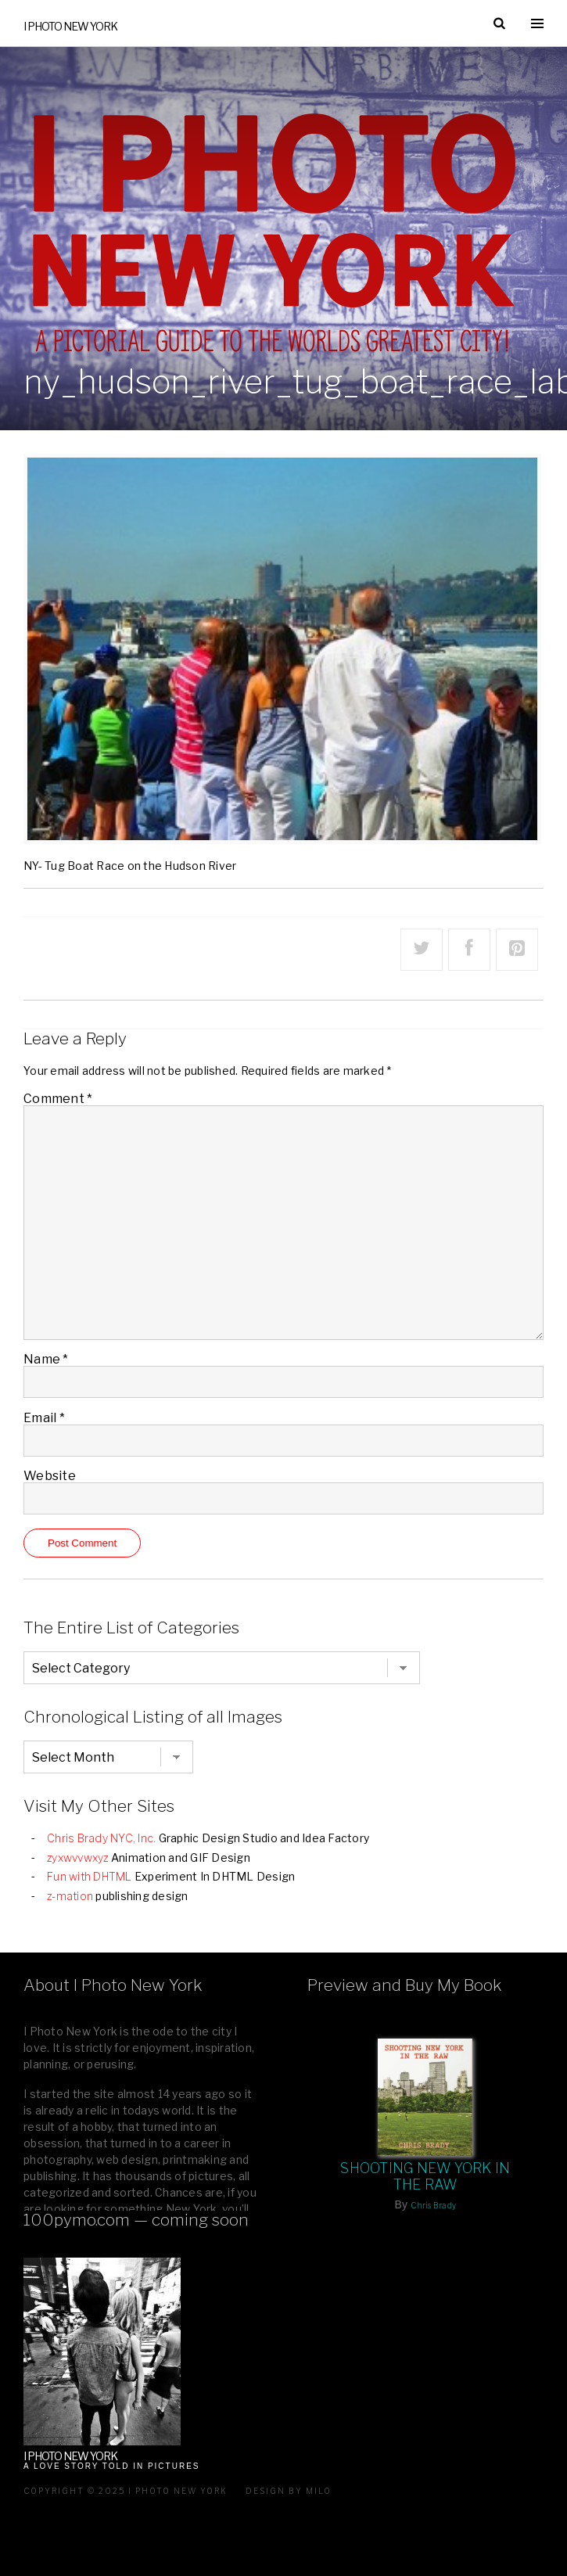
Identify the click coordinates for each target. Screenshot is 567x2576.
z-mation (70, 1895)
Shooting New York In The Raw (425, 2176)
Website (49, 1475)
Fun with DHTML (89, 1876)
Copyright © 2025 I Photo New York (125, 2490)
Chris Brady (433, 2205)
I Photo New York (70, 26)
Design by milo (289, 2490)
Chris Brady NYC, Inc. (101, 1838)
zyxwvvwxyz (78, 1857)
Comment (57, 1098)
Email (44, 1417)
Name (46, 1359)
